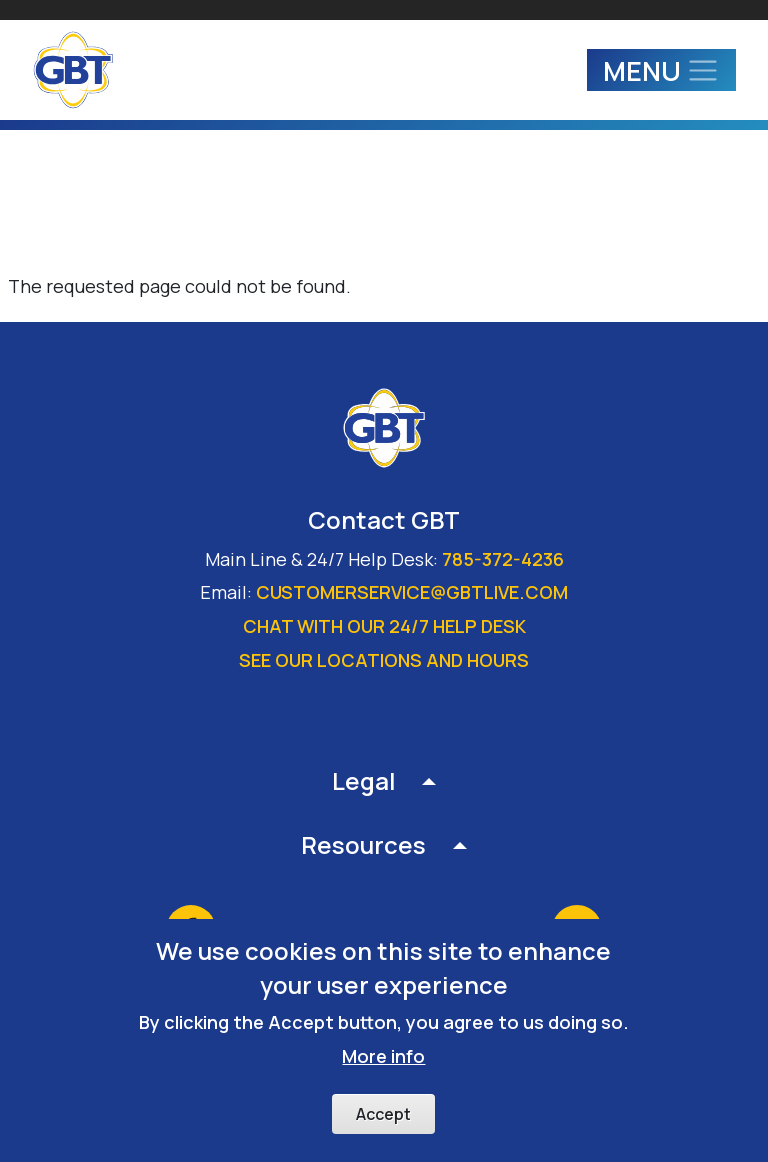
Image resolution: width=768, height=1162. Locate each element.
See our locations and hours (384, 660)
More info (383, 1056)
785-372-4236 (503, 559)
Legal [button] (364, 780)
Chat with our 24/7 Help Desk (384, 626)
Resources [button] (363, 844)
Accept (383, 1114)
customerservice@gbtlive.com (412, 592)
